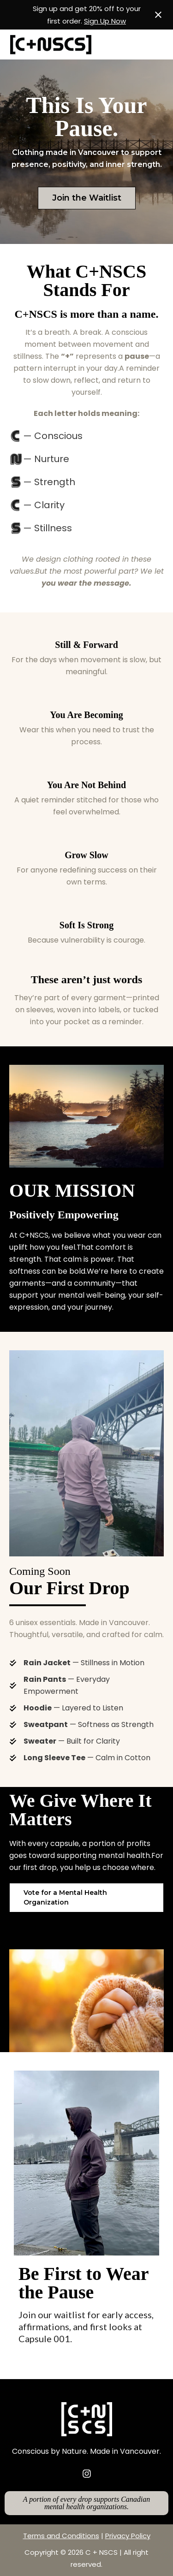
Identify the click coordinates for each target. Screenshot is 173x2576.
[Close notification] (158, 14)
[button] (86, 1897)
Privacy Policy (127, 2535)
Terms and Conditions (61, 2535)
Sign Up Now (105, 21)
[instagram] (87, 2474)
